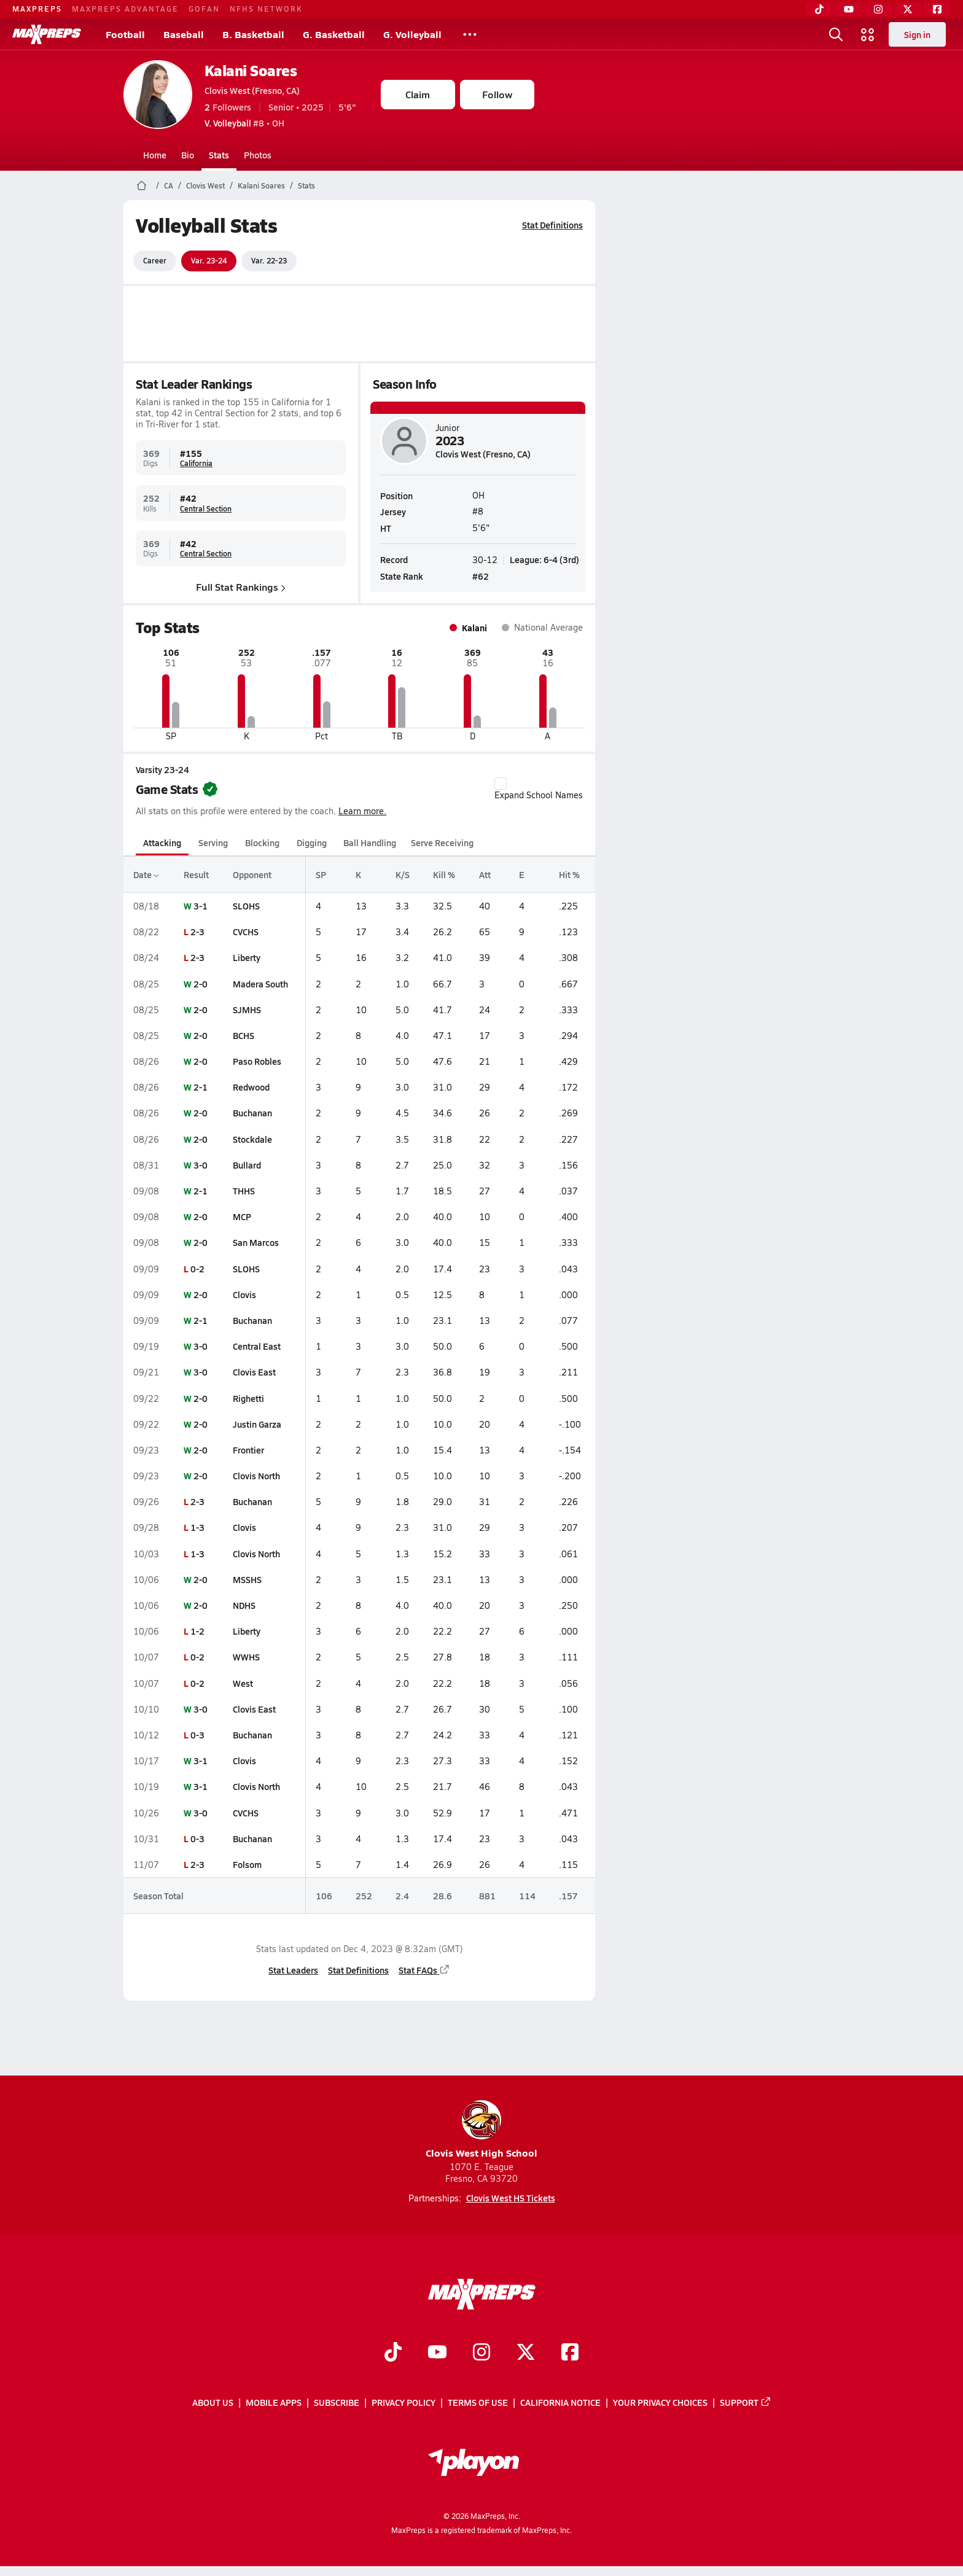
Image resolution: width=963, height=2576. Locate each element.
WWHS (246, 1657)
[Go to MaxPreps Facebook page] (570, 2353)
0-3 (197, 1735)
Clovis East (254, 1372)
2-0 (200, 984)
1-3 (197, 1527)
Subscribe (336, 2403)
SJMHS (247, 1009)
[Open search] (836, 34)
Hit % (568, 874)
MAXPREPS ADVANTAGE (125, 9)
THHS (244, 1191)
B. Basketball (253, 34)
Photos (257, 155)
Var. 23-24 (209, 260)
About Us (212, 2403)
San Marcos (256, 1242)
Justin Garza (257, 1424)
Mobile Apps (274, 2403)
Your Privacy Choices (660, 2402)
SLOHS (246, 906)
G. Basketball (334, 34)
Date (146, 874)
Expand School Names (538, 789)
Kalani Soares (251, 70)
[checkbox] (500, 783)
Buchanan (252, 1113)
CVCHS (246, 931)
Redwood (251, 1087)
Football (125, 34)
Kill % (443, 874)
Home (154, 155)
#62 (480, 576)
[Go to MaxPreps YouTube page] (437, 2353)
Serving (213, 842)
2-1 (200, 1087)
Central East (257, 1346)
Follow (497, 94)
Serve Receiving (442, 842)
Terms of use (478, 2403)
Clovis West (205, 185)
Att (484, 874)
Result (195, 874)
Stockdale (252, 1139)
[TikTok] (819, 9)
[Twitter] (907, 9)
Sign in (917, 34)
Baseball (183, 34)
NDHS (244, 1605)
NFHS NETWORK (266, 9)
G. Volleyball (412, 34)
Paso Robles (257, 1061)
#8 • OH (244, 123)
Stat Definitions (552, 225)
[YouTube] (848, 9)
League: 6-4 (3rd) (544, 559)
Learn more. (362, 811)
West (243, 1683)
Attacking (162, 842)
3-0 (200, 1165)
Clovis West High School (481, 2130)
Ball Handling (369, 842)
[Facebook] (937, 9)
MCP (242, 1216)
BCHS (243, 1035)
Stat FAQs (424, 1969)
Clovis (244, 1294)
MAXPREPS (37, 9)
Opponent (252, 874)
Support (745, 2403)
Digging (311, 842)
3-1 (200, 906)
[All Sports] (470, 34)
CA (168, 185)
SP (320, 874)
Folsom (247, 1864)
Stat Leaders (293, 1969)
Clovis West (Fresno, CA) (252, 90)
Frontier (248, 1450)
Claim (417, 94)
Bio (187, 155)
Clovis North (256, 1475)
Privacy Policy (403, 2403)
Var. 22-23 (269, 260)
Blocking (262, 842)
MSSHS (247, 1579)
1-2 (197, 1631)
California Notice (560, 2403)
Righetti (248, 1398)
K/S (402, 874)
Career (154, 260)
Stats (219, 155)
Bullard (247, 1165)
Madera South (260, 984)
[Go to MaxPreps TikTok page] (393, 2353)
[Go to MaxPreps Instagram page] (481, 2353)
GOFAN (204, 9)
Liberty (246, 957)
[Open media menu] (868, 34)
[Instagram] (878, 9)
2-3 (197, 931)
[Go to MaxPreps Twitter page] (526, 2353)
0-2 (197, 1269)
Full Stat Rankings (241, 587)
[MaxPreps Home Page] (141, 185)
